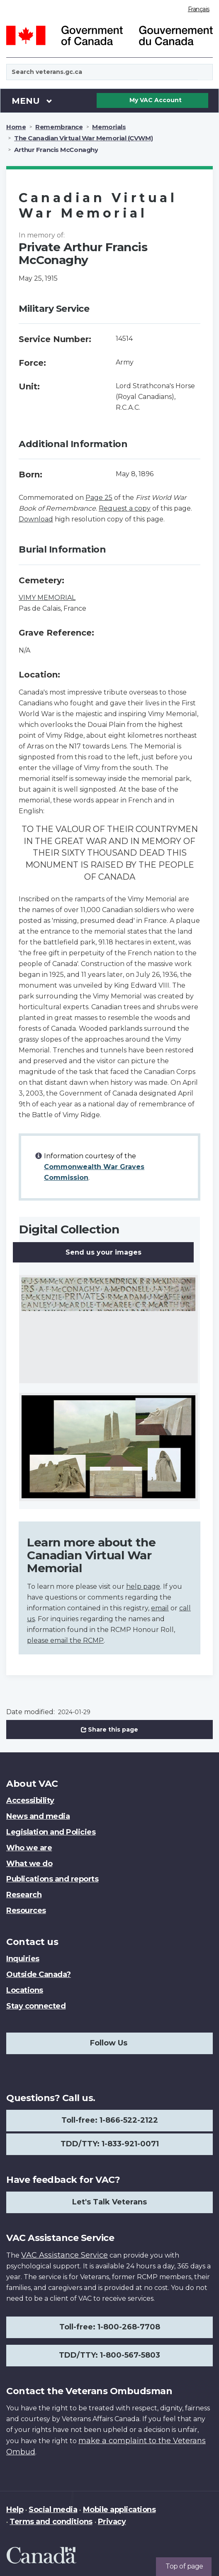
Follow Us (108, 2043)
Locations (24, 1990)
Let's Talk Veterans (109, 2202)
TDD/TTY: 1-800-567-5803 (109, 2355)
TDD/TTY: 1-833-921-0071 (110, 2143)
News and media (38, 1816)
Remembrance (59, 127)
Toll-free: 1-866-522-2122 (109, 2120)
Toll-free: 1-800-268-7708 (109, 2326)
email (160, 1608)
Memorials (109, 127)
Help (14, 2509)
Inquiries (22, 1958)
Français (198, 9)
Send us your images (103, 1252)
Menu (32, 100)
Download (36, 519)
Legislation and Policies (50, 1832)
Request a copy (125, 508)
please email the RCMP (65, 1640)
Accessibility (30, 1800)
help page (143, 1586)
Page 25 (98, 498)
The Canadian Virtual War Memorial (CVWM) (83, 138)
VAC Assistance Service (64, 2255)
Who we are (29, 1847)
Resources (26, 1910)
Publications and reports (52, 1879)
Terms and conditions (51, 2521)
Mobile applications (119, 2509)
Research (23, 1894)
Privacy (112, 2521)
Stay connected (36, 2006)
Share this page (109, 1729)
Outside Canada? (38, 1974)
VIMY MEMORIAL (47, 598)
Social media (53, 2509)
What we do (29, 1863)
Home (16, 127)
